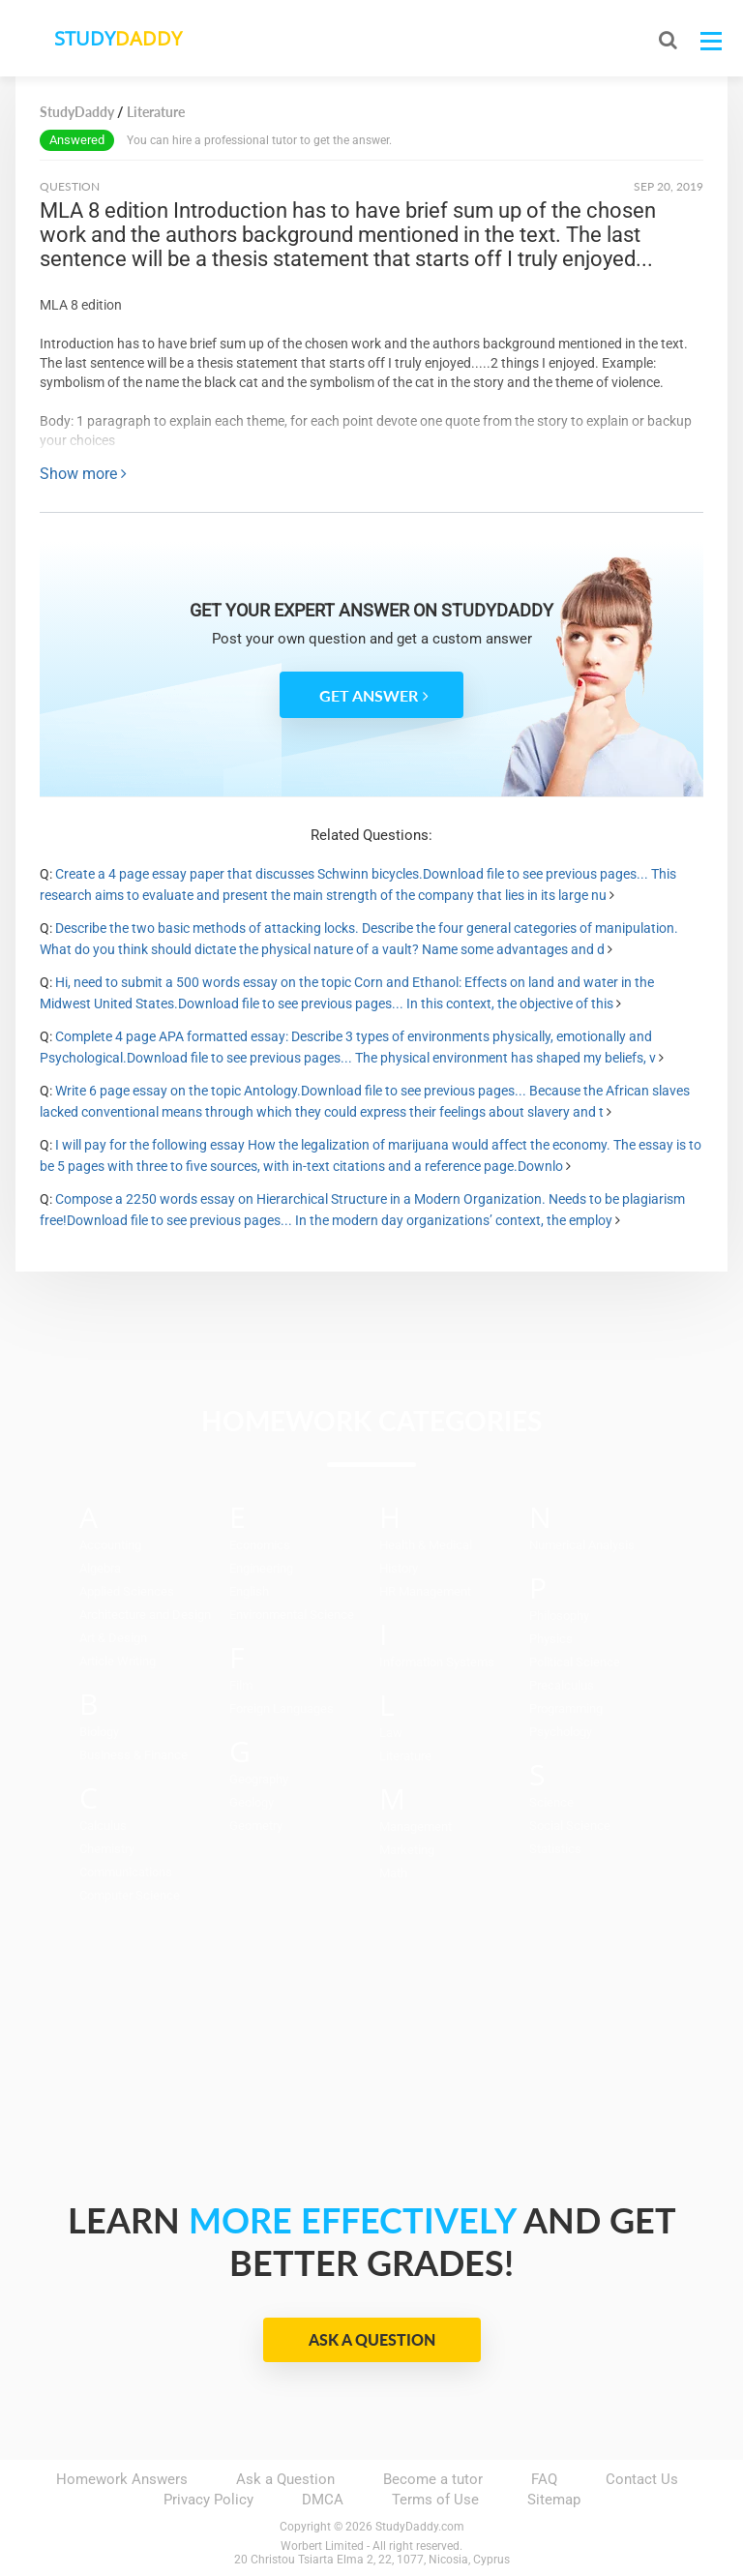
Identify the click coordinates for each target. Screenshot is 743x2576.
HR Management (425, 1591)
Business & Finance (133, 1755)
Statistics (555, 1849)
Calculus (103, 1825)
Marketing (406, 1849)
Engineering (261, 1568)
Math (393, 1873)
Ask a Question (372, 2339)
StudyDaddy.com (419, 2526)
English (249, 1591)
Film (241, 1685)
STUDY (118, 38)
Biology (99, 1731)
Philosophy (559, 1615)
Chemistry (106, 1849)
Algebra (100, 1568)
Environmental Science (291, 1614)
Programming (566, 1708)
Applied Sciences (126, 1591)
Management (415, 1826)
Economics (259, 1545)
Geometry (255, 1825)
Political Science (574, 1662)
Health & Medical (425, 1545)
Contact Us (642, 2479)
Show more (83, 473)
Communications (125, 1872)
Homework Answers (122, 2479)
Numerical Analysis (582, 1545)
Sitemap (553, 2499)
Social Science (569, 1825)
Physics (551, 1639)
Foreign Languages (281, 1708)
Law (390, 1732)
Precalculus (561, 1685)
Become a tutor (433, 2479)
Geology (251, 1802)
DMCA (322, 2499)
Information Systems (436, 1662)
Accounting (110, 1545)
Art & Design (113, 1638)
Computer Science (129, 1895)
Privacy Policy (208, 2499)
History (398, 1568)
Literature (405, 1756)
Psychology (560, 1731)
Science (551, 1802)
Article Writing (117, 1661)
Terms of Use (435, 2499)
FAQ (544, 2479)
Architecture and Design (145, 1614)
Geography (258, 1779)
